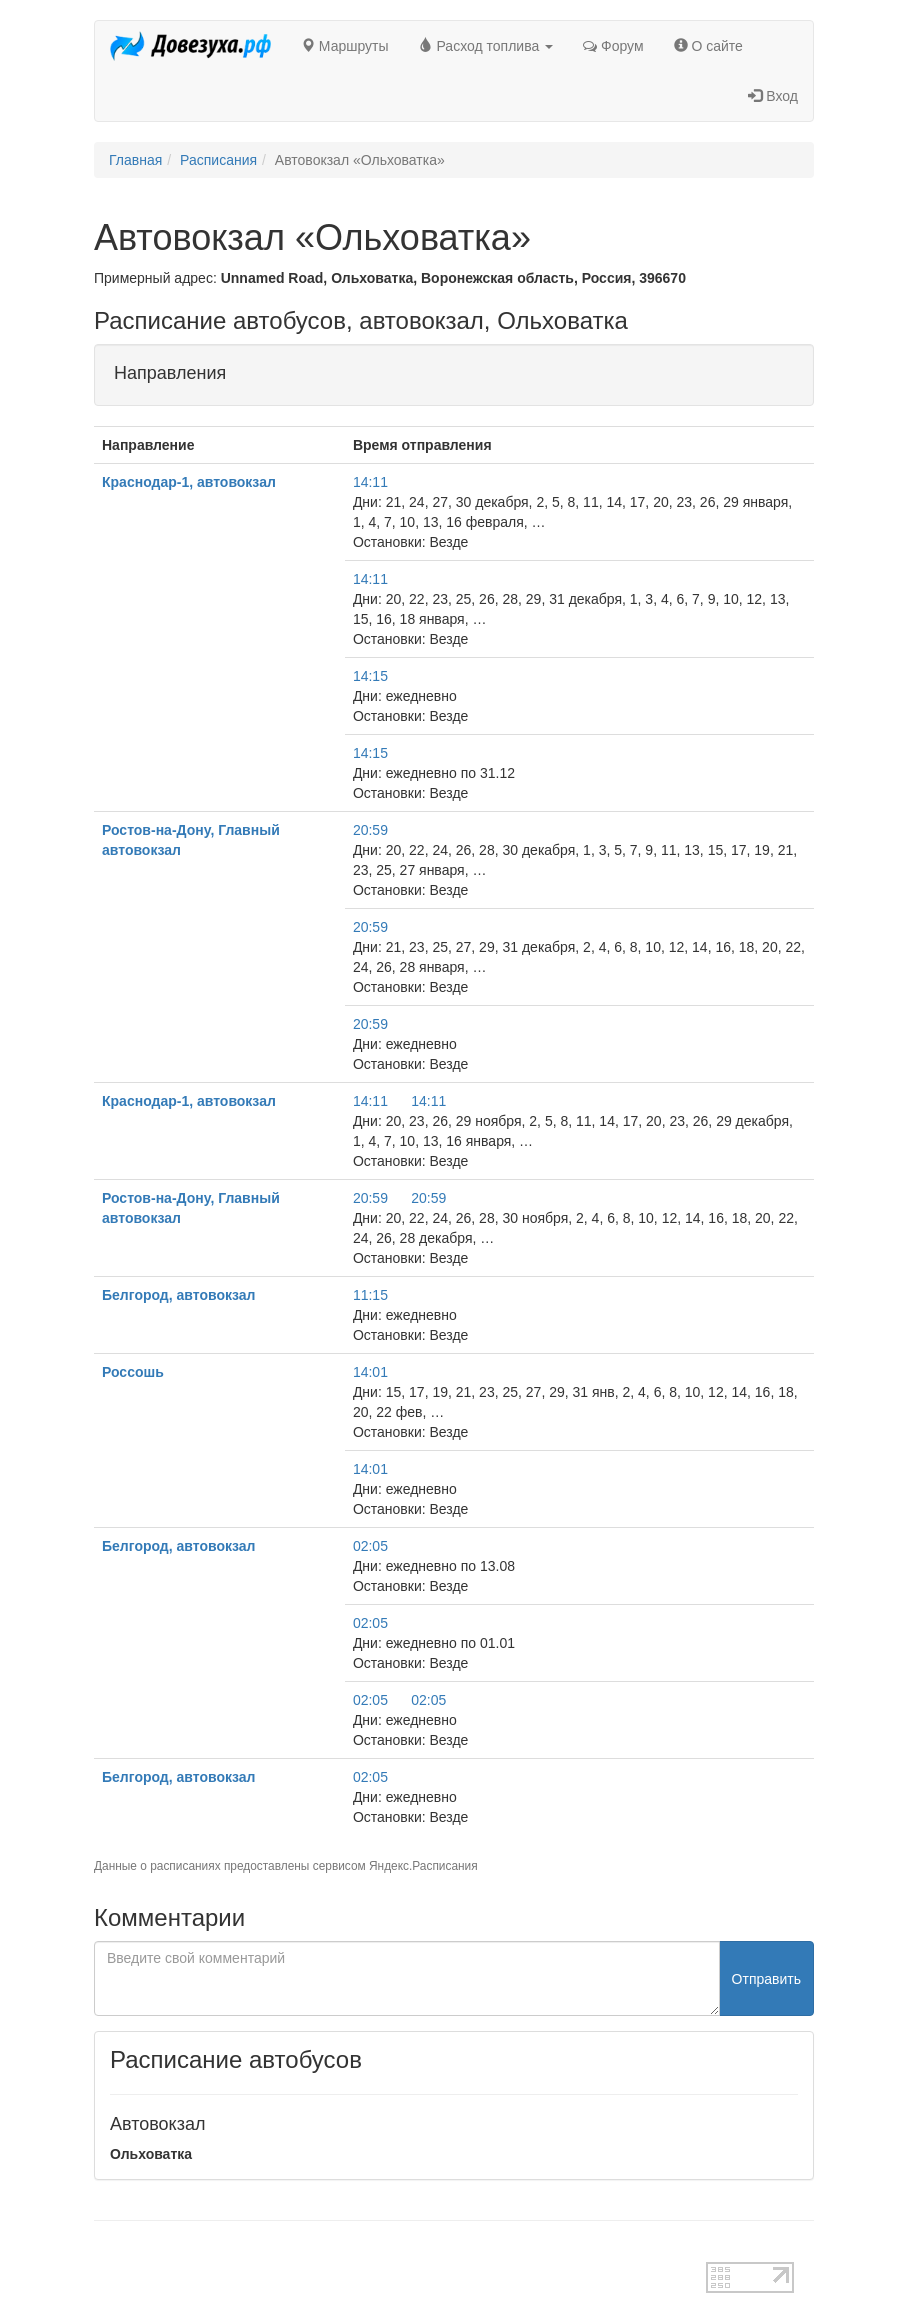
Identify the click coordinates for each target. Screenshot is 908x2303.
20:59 (370, 830)
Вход (773, 96)
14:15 (370, 676)
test (105, 2252)
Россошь (133, 1372)
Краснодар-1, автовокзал (189, 482)
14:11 (370, 482)
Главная (135, 160)
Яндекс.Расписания (423, 1866)
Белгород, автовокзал (178, 1295)
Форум (613, 46)
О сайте (708, 46)
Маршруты (345, 46)
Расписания (218, 160)
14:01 (370, 1372)
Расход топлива (486, 46)
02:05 (370, 1546)
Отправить (766, 1979)
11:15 (370, 1295)
